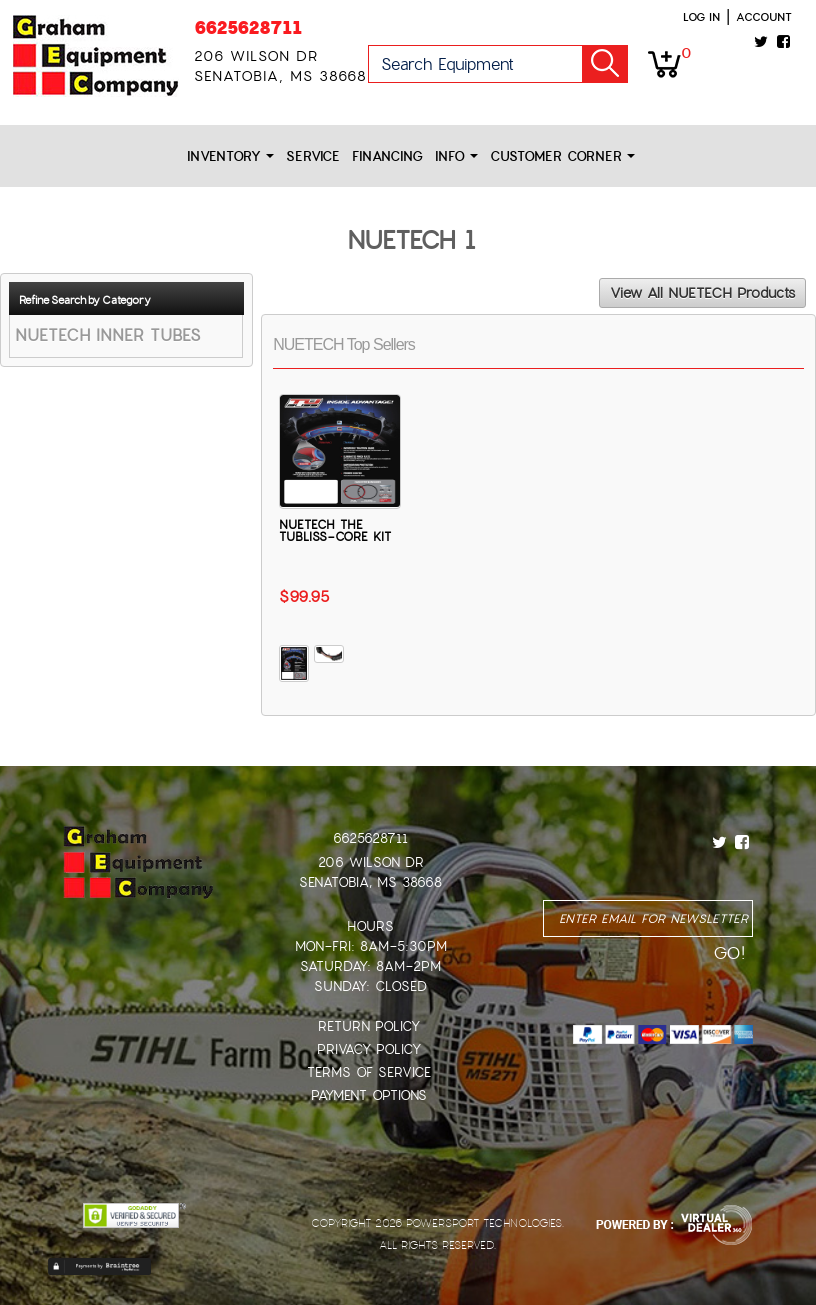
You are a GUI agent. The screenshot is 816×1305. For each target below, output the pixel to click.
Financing (387, 156)
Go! (605, 64)
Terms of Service (369, 1072)
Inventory (230, 156)
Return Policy (369, 1026)
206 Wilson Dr (371, 862)
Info (456, 156)
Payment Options (369, 1095)
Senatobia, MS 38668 (370, 882)
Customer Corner (562, 156)
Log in (701, 17)
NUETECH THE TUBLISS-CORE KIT (335, 531)
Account (764, 17)
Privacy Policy (369, 1049)
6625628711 (248, 27)
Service (313, 156)
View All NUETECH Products (702, 293)
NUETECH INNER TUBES (107, 335)
